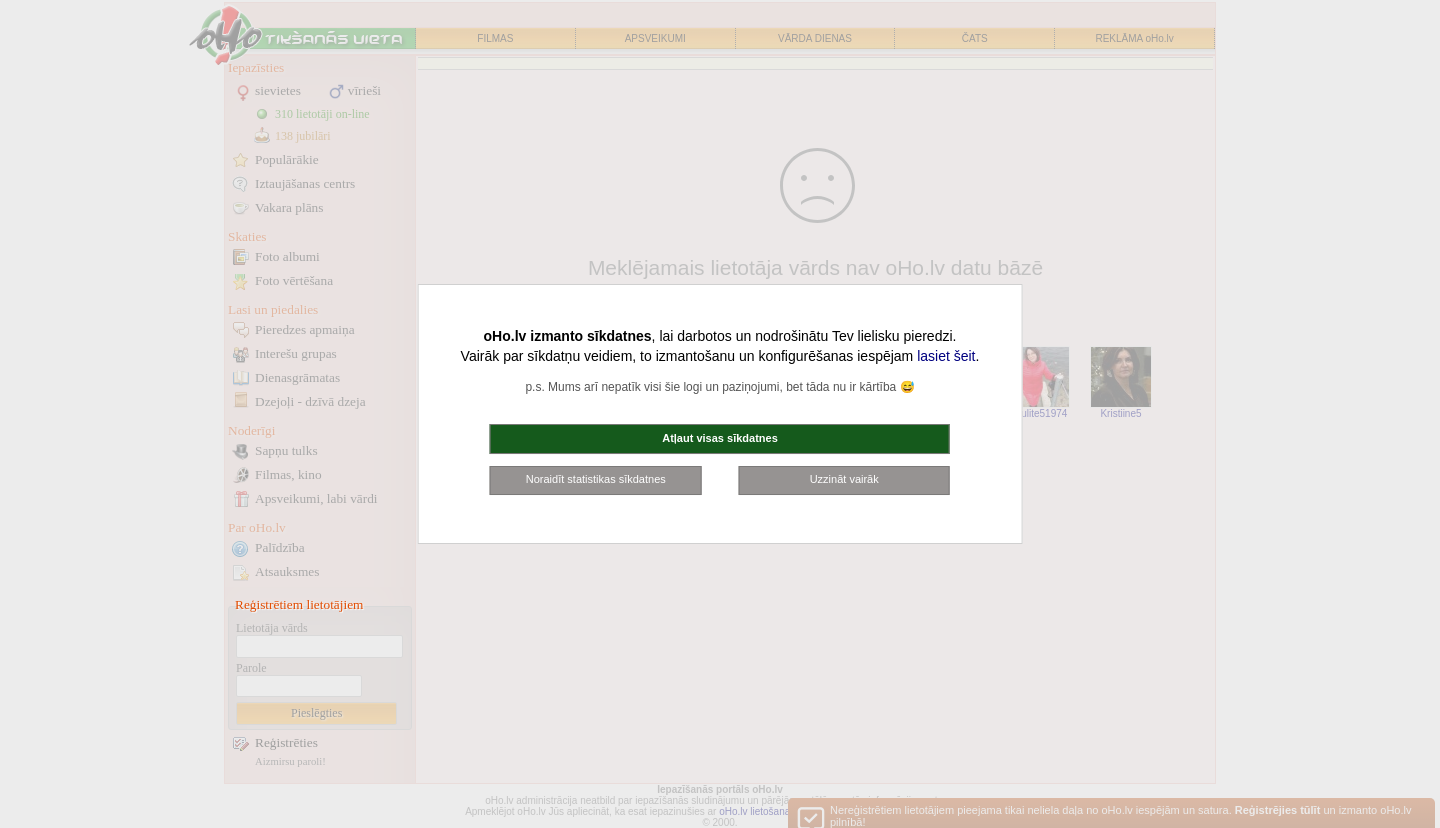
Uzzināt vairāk (844, 479)
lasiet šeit (946, 356)
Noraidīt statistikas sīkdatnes (596, 479)
